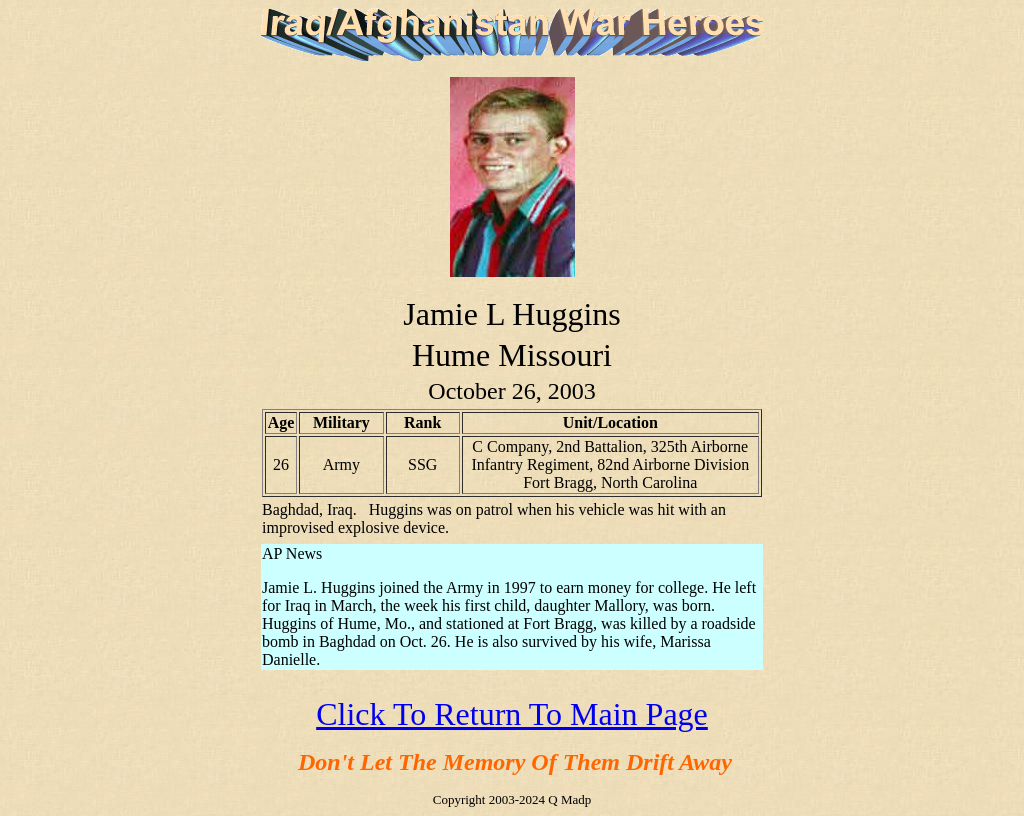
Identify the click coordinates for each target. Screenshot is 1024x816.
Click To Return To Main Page (512, 714)
